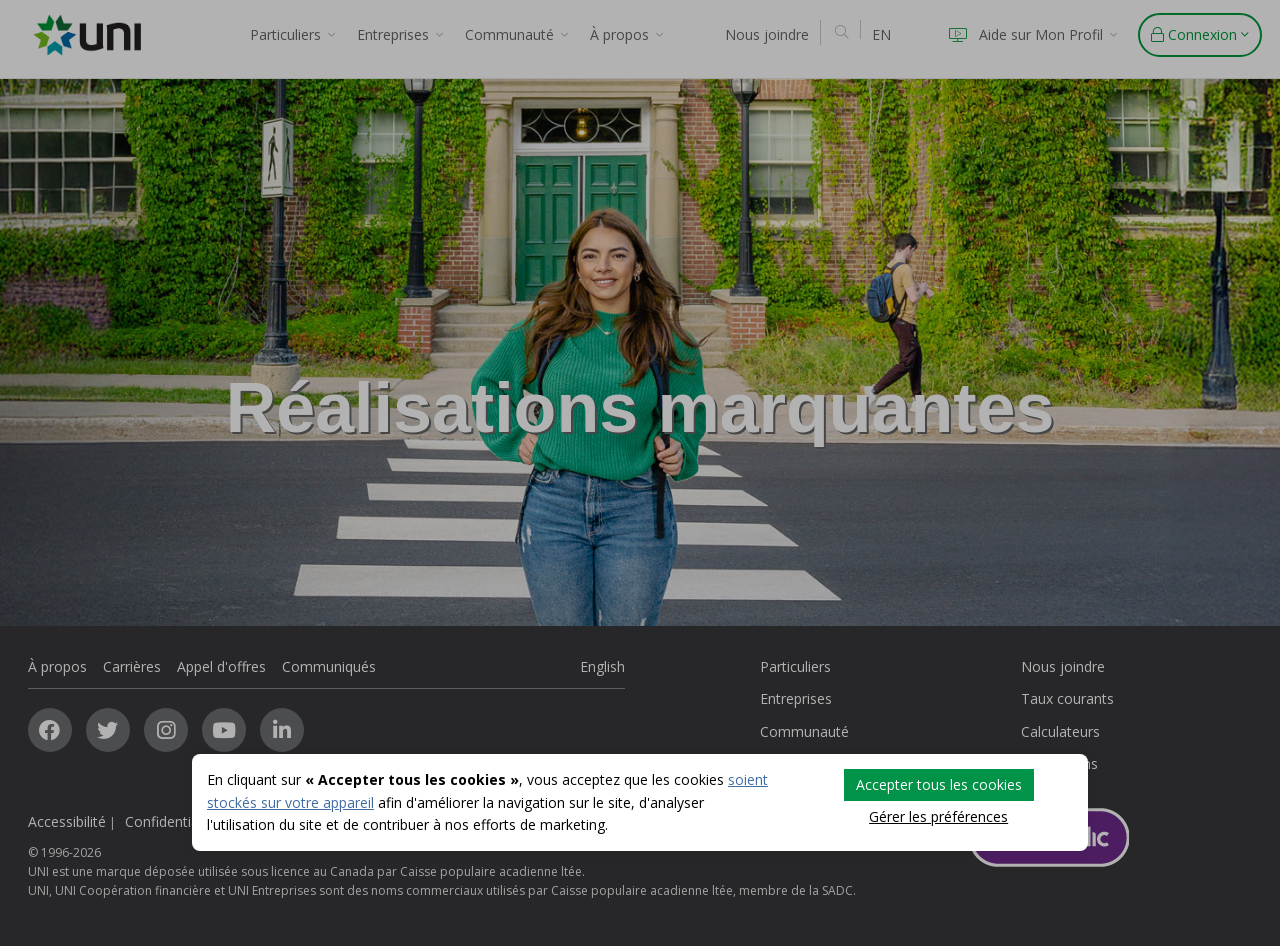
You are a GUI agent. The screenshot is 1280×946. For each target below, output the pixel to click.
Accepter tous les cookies (939, 784)
